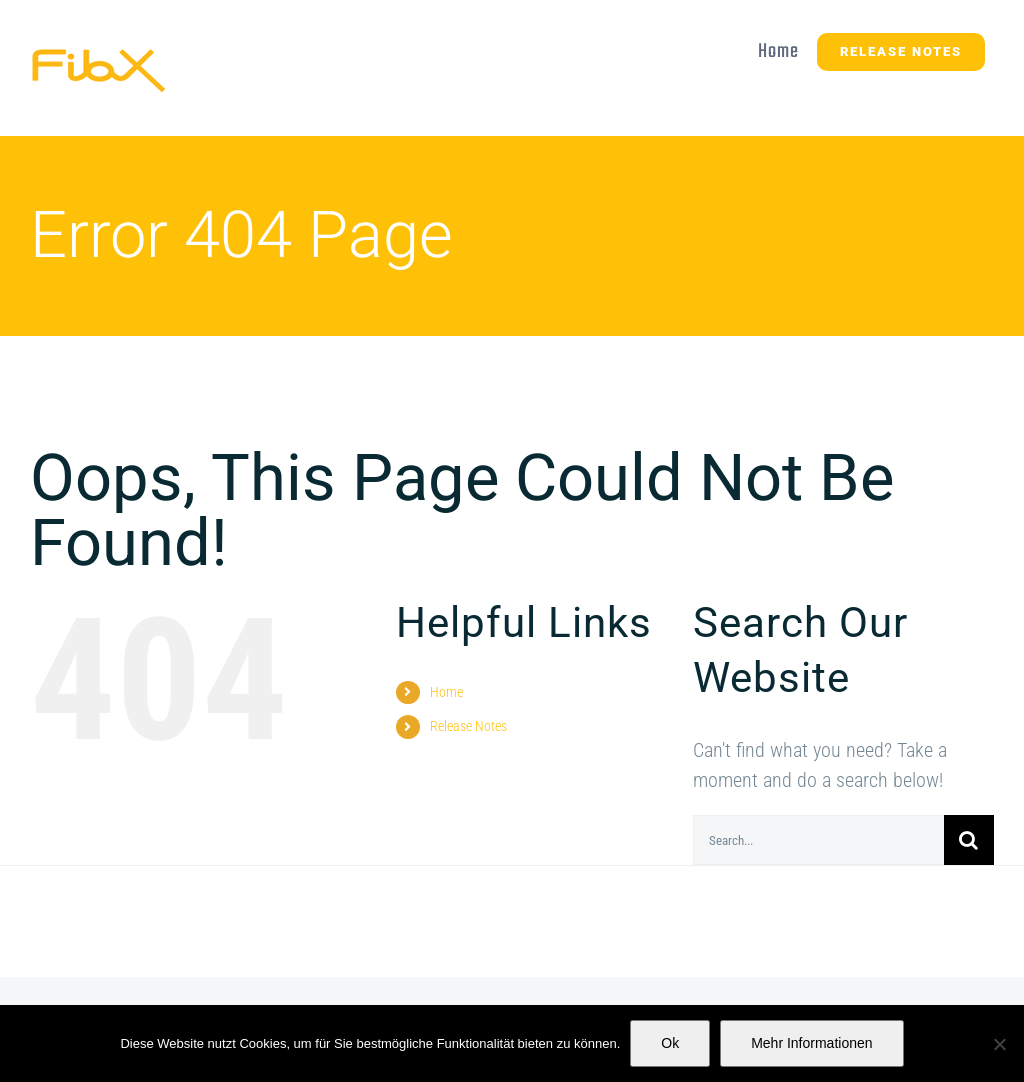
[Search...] (818, 840)
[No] (999, 1044)
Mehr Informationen (811, 1043)
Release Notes (468, 726)
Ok (670, 1043)
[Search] (969, 840)
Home (446, 692)
